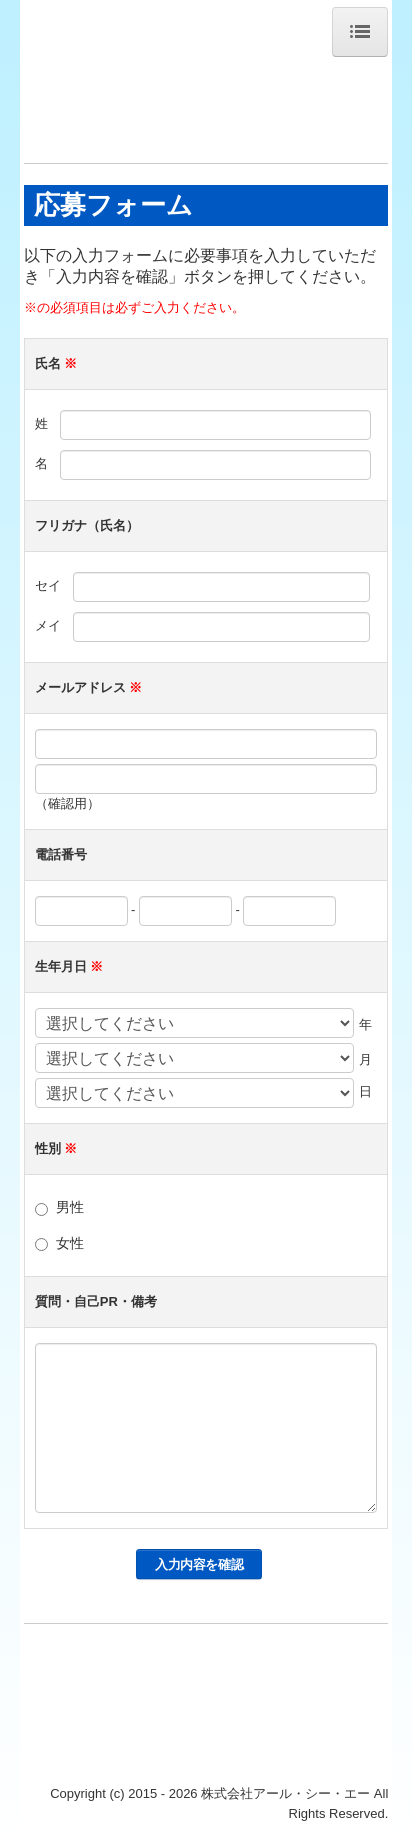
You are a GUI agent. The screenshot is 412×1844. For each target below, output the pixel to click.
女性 (70, 1243)
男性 (70, 1207)
